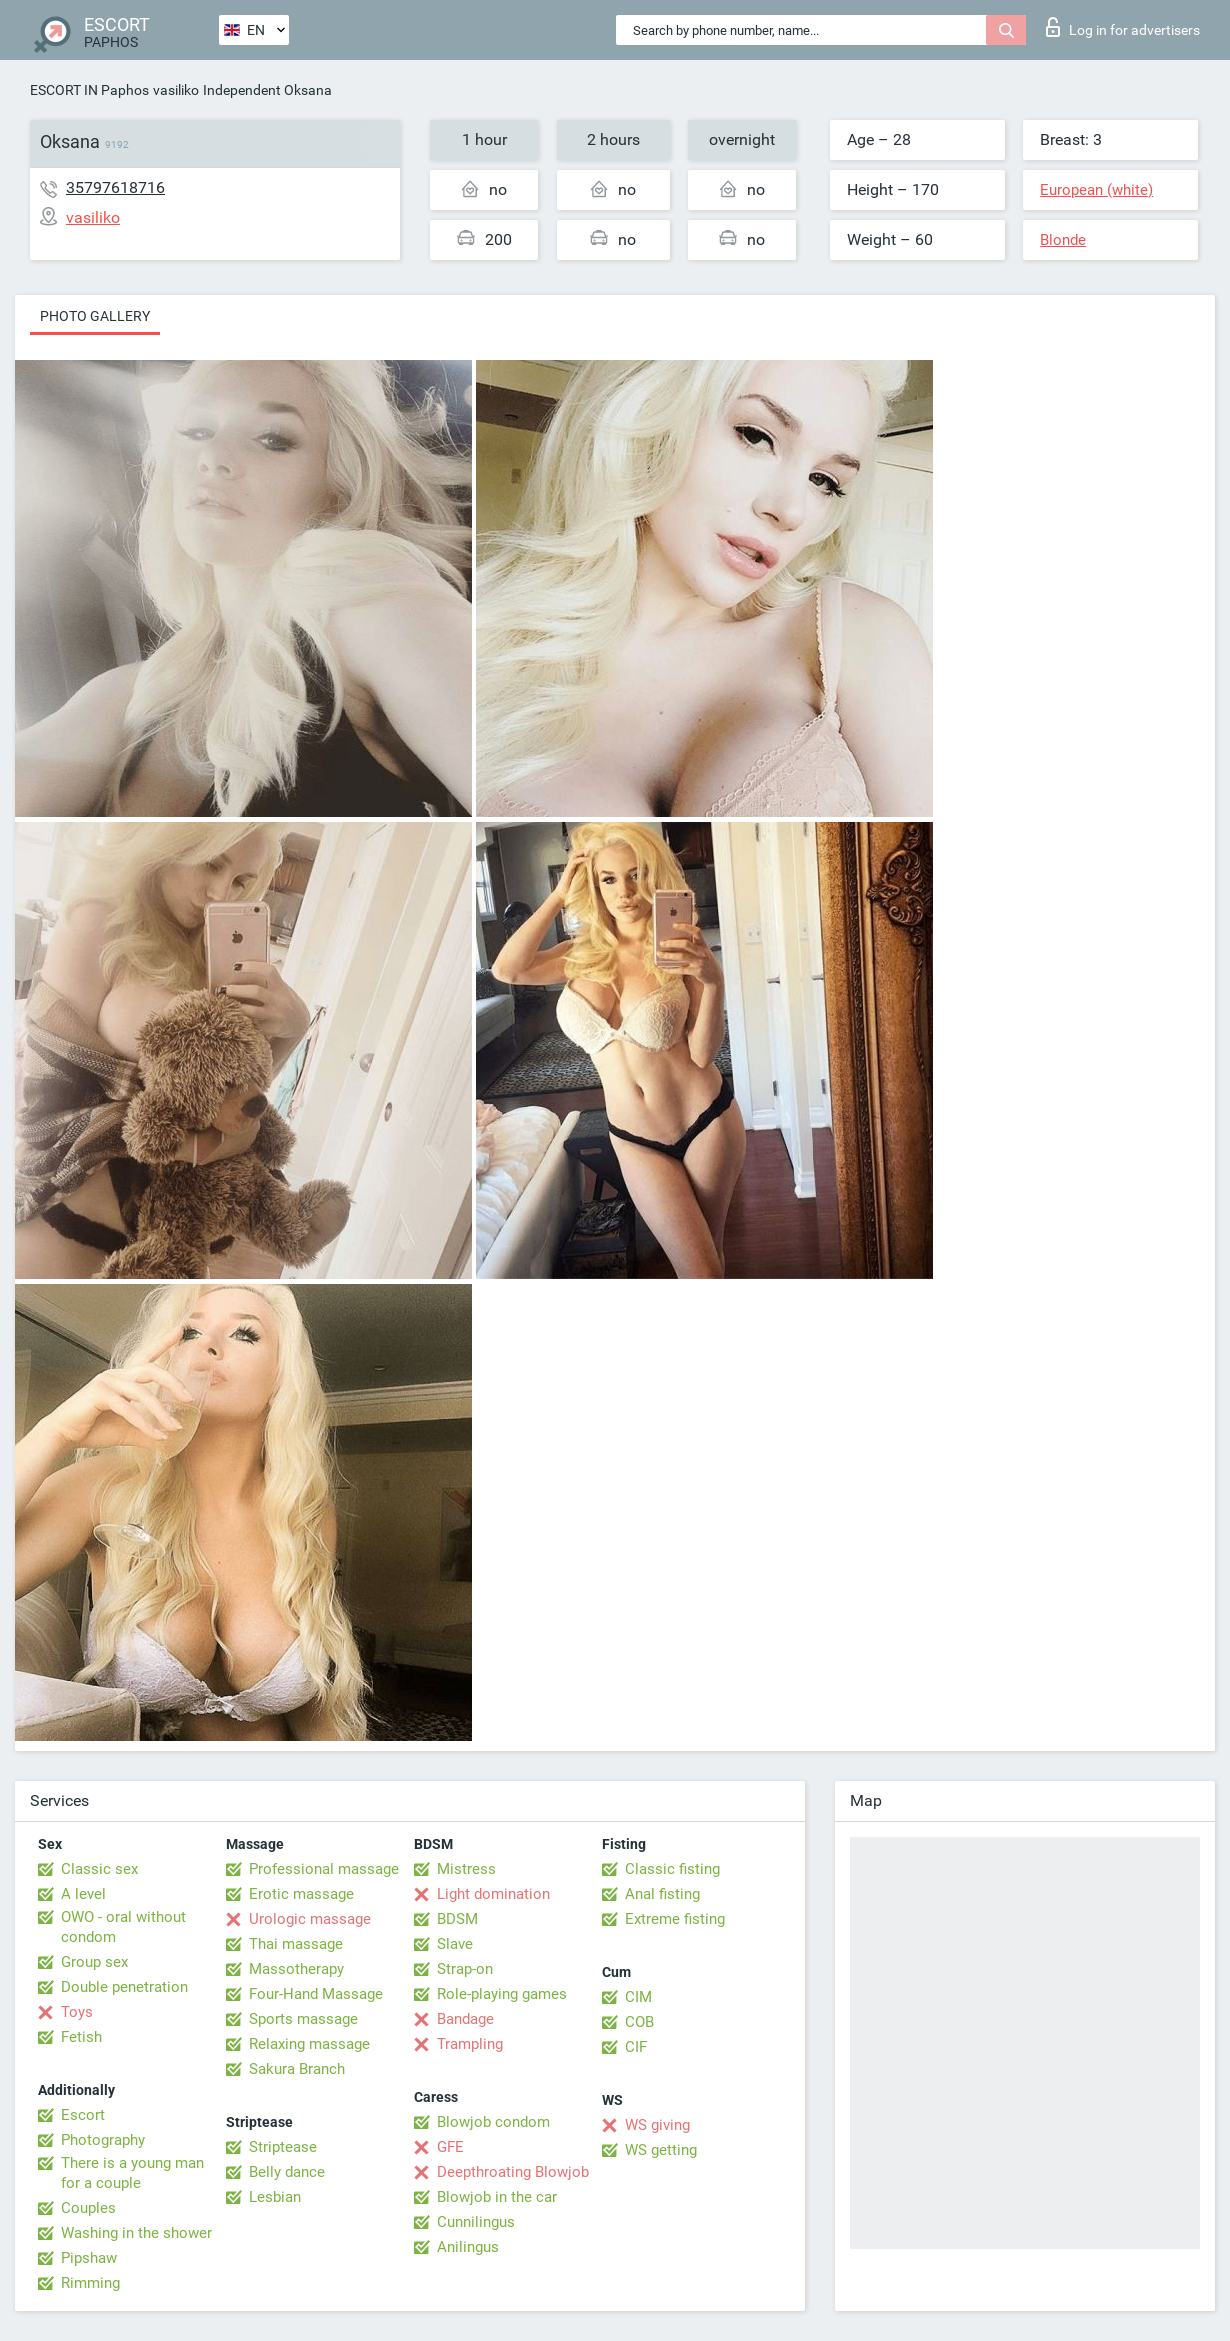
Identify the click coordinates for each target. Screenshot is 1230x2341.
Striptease (283, 2147)
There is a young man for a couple (132, 2173)
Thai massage (296, 1944)
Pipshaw (89, 2258)
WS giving (657, 2125)
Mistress (466, 1869)
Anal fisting (662, 1894)
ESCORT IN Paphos (89, 90)
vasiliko (176, 90)
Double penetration (124, 1987)
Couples (88, 2208)
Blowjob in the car (497, 2197)
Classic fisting (672, 1869)
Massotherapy (296, 1969)
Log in (1123, 27)
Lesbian (275, 2197)
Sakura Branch (297, 2069)
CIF (636, 2047)
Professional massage (324, 1869)
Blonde (1063, 240)
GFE (450, 2147)
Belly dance (287, 2172)
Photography (103, 2140)
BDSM (457, 1919)
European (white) (1096, 190)
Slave (455, 1944)
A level (83, 1894)
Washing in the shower (136, 2233)
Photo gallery (95, 316)
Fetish (81, 2037)
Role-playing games (502, 1994)
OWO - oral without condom (123, 1927)
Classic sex (99, 1869)
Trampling (470, 2044)
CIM (638, 1997)
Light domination (493, 1894)
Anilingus (468, 2247)
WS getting (661, 2150)
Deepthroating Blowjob (513, 2172)
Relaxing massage (309, 2044)
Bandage (465, 2019)
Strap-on (465, 1969)
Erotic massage (301, 1894)
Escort (83, 2115)
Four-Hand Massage (316, 1994)
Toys (77, 2012)
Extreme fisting (675, 1919)
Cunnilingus (476, 2222)
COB (639, 2022)
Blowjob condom (493, 2122)
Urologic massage (310, 1919)
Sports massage (303, 2019)
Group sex (94, 1962)
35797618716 (115, 187)
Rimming (90, 2283)
